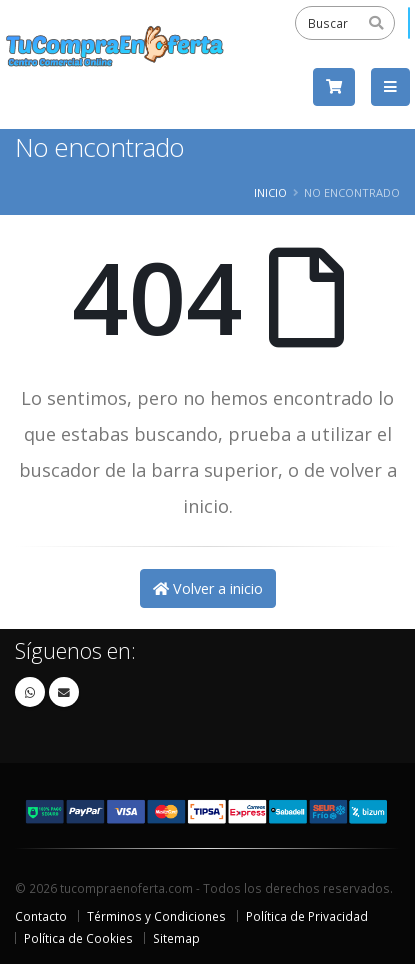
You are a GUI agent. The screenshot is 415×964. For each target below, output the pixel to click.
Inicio (270, 192)
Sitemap (176, 938)
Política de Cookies (78, 938)
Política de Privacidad (307, 916)
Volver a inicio (208, 588)
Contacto (41, 916)
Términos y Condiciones (156, 916)
